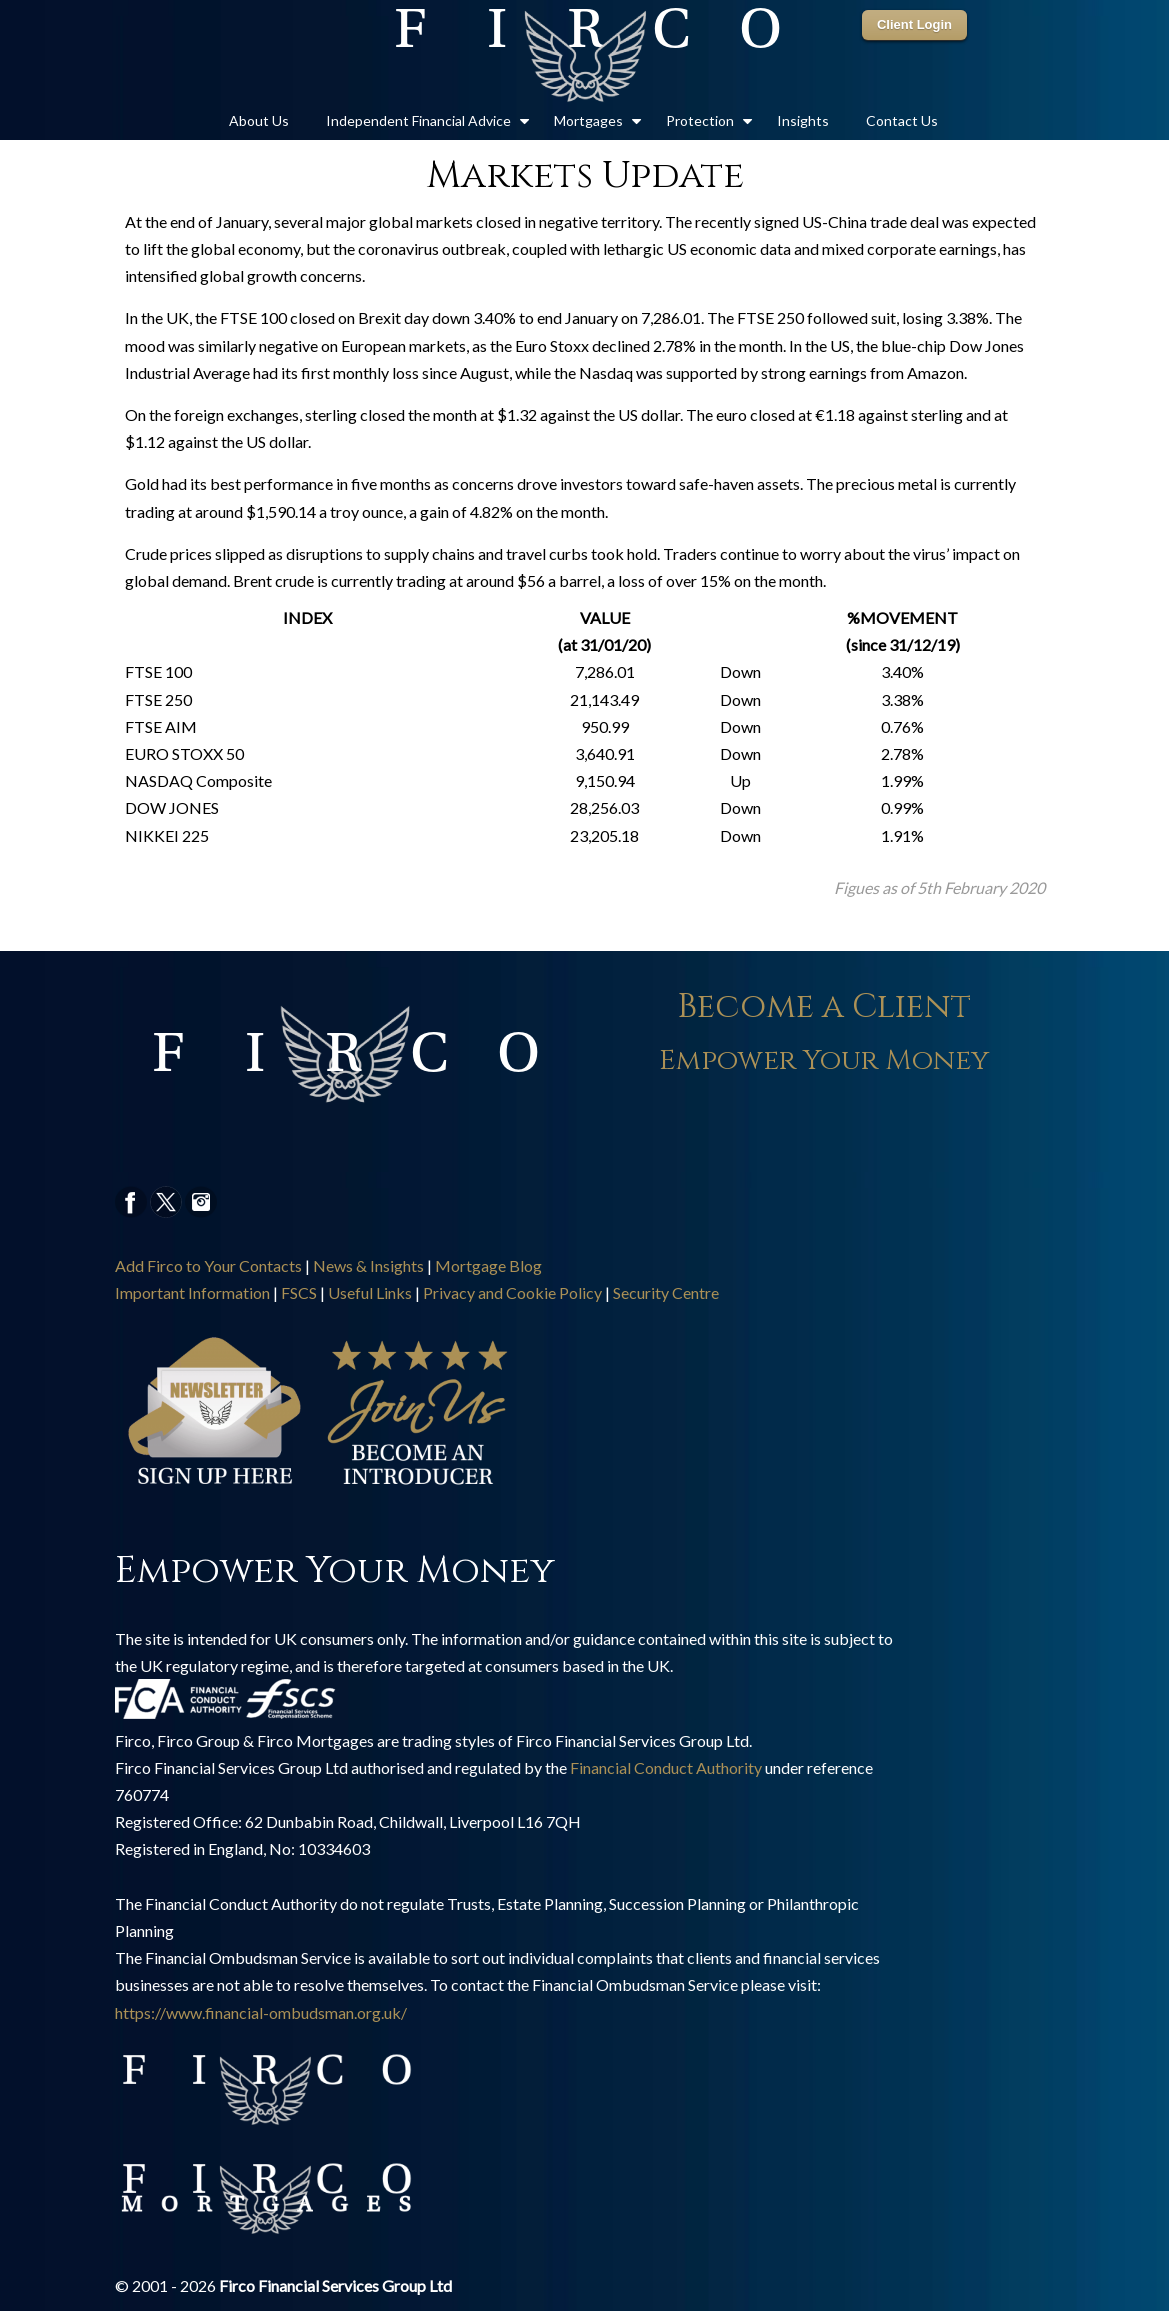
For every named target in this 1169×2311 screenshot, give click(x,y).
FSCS (299, 1292)
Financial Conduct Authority (666, 1767)
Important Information (192, 1292)
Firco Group (585, 56)
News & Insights (368, 1265)
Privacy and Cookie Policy (512, 1292)
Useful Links (370, 1292)
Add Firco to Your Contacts (208, 1265)
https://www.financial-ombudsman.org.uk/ (261, 2012)
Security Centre (666, 1292)
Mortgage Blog (488, 1265)
